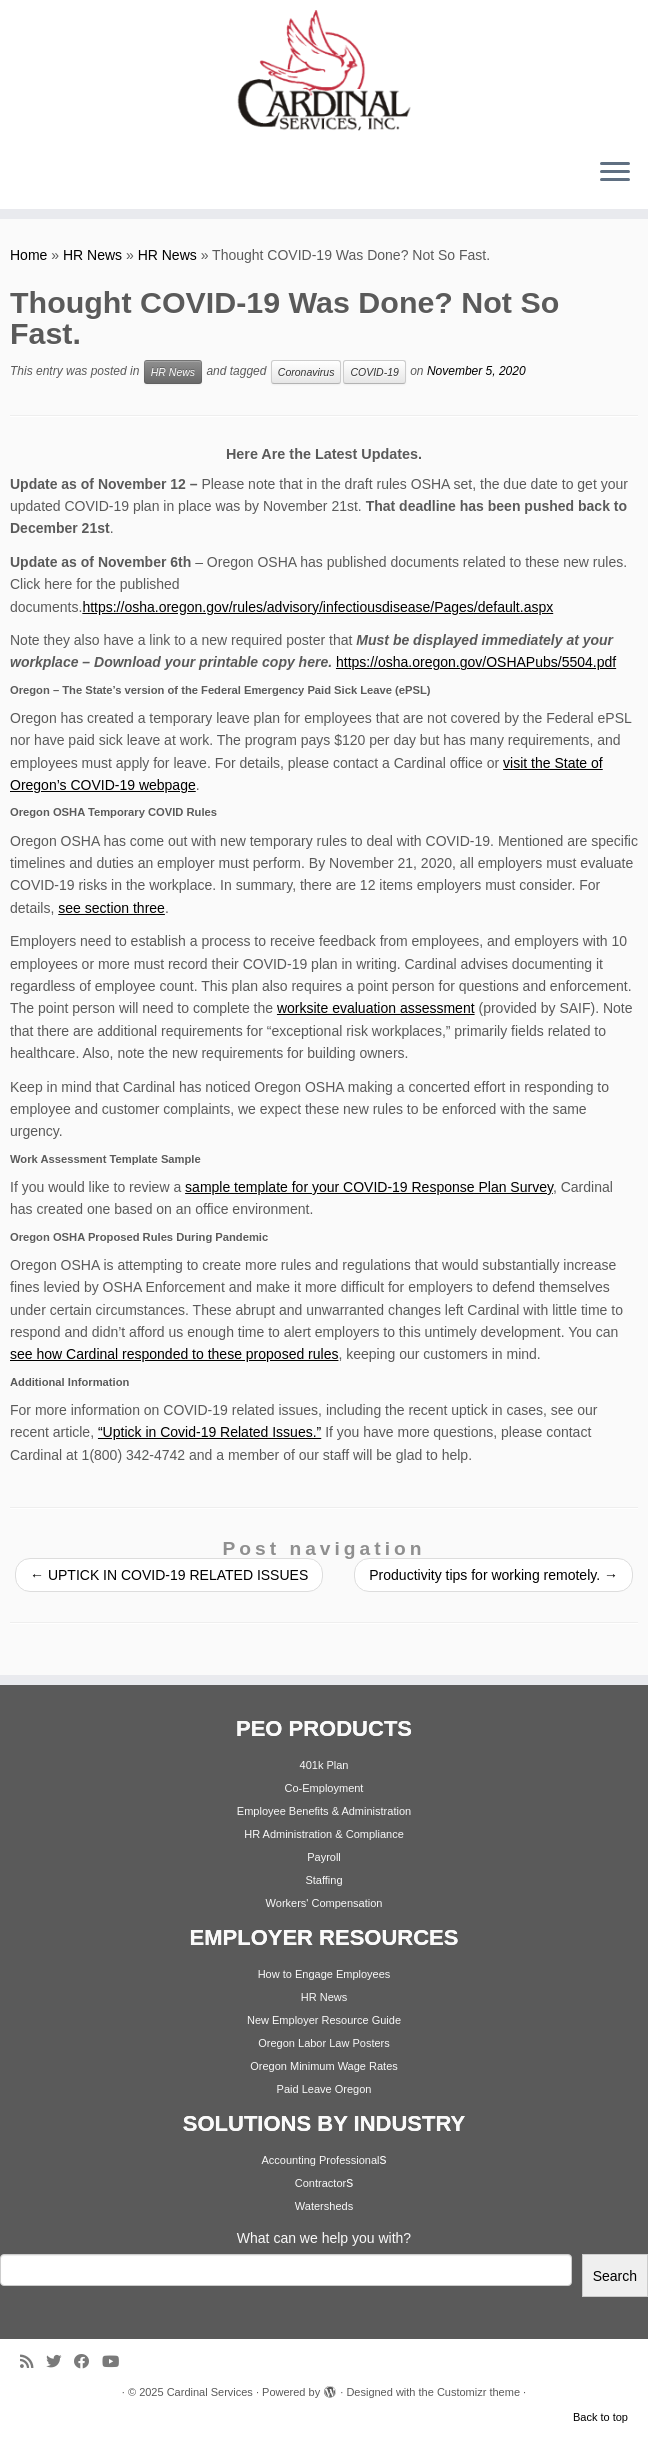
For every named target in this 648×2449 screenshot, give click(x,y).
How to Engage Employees (324, 1974)
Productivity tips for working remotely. (493, 1575)
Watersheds (324, 2206)
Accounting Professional (320, 2160)
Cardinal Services (210, 2392)
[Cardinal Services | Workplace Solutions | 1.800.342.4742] (324, 71)
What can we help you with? (324, 2238)
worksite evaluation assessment (376, 1008)
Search (615, 2276)
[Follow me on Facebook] (88, 2361)
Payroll (324, 1857)
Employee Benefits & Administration (324, 1811)
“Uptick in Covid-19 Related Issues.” (209, 1432)
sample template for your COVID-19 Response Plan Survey (369, 1187)
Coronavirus (306, 372)
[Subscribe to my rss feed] (33, 2361)
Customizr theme (478, 2392)
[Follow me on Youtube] (117, 2361)
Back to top (600, 2417)
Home (28, 255)
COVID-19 (374, 372)
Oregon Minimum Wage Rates (324, 2066)
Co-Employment (324, 1788)
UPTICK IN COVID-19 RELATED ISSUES (169, 1575)
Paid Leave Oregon (324, 2089)
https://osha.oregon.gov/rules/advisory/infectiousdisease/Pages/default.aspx (317, 607)
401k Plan (324, 1765)
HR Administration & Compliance (324, 1834)
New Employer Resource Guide (324, 2020)
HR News (92, 255)
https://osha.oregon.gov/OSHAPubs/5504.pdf (476, 662)
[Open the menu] (615, 173)
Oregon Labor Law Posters (323, 2043)
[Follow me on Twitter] (60, 2361)
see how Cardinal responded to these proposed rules (174, 1354)
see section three (111, 908)
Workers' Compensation (324, 1903)
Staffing (323, 1880)
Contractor (320, 2183)
